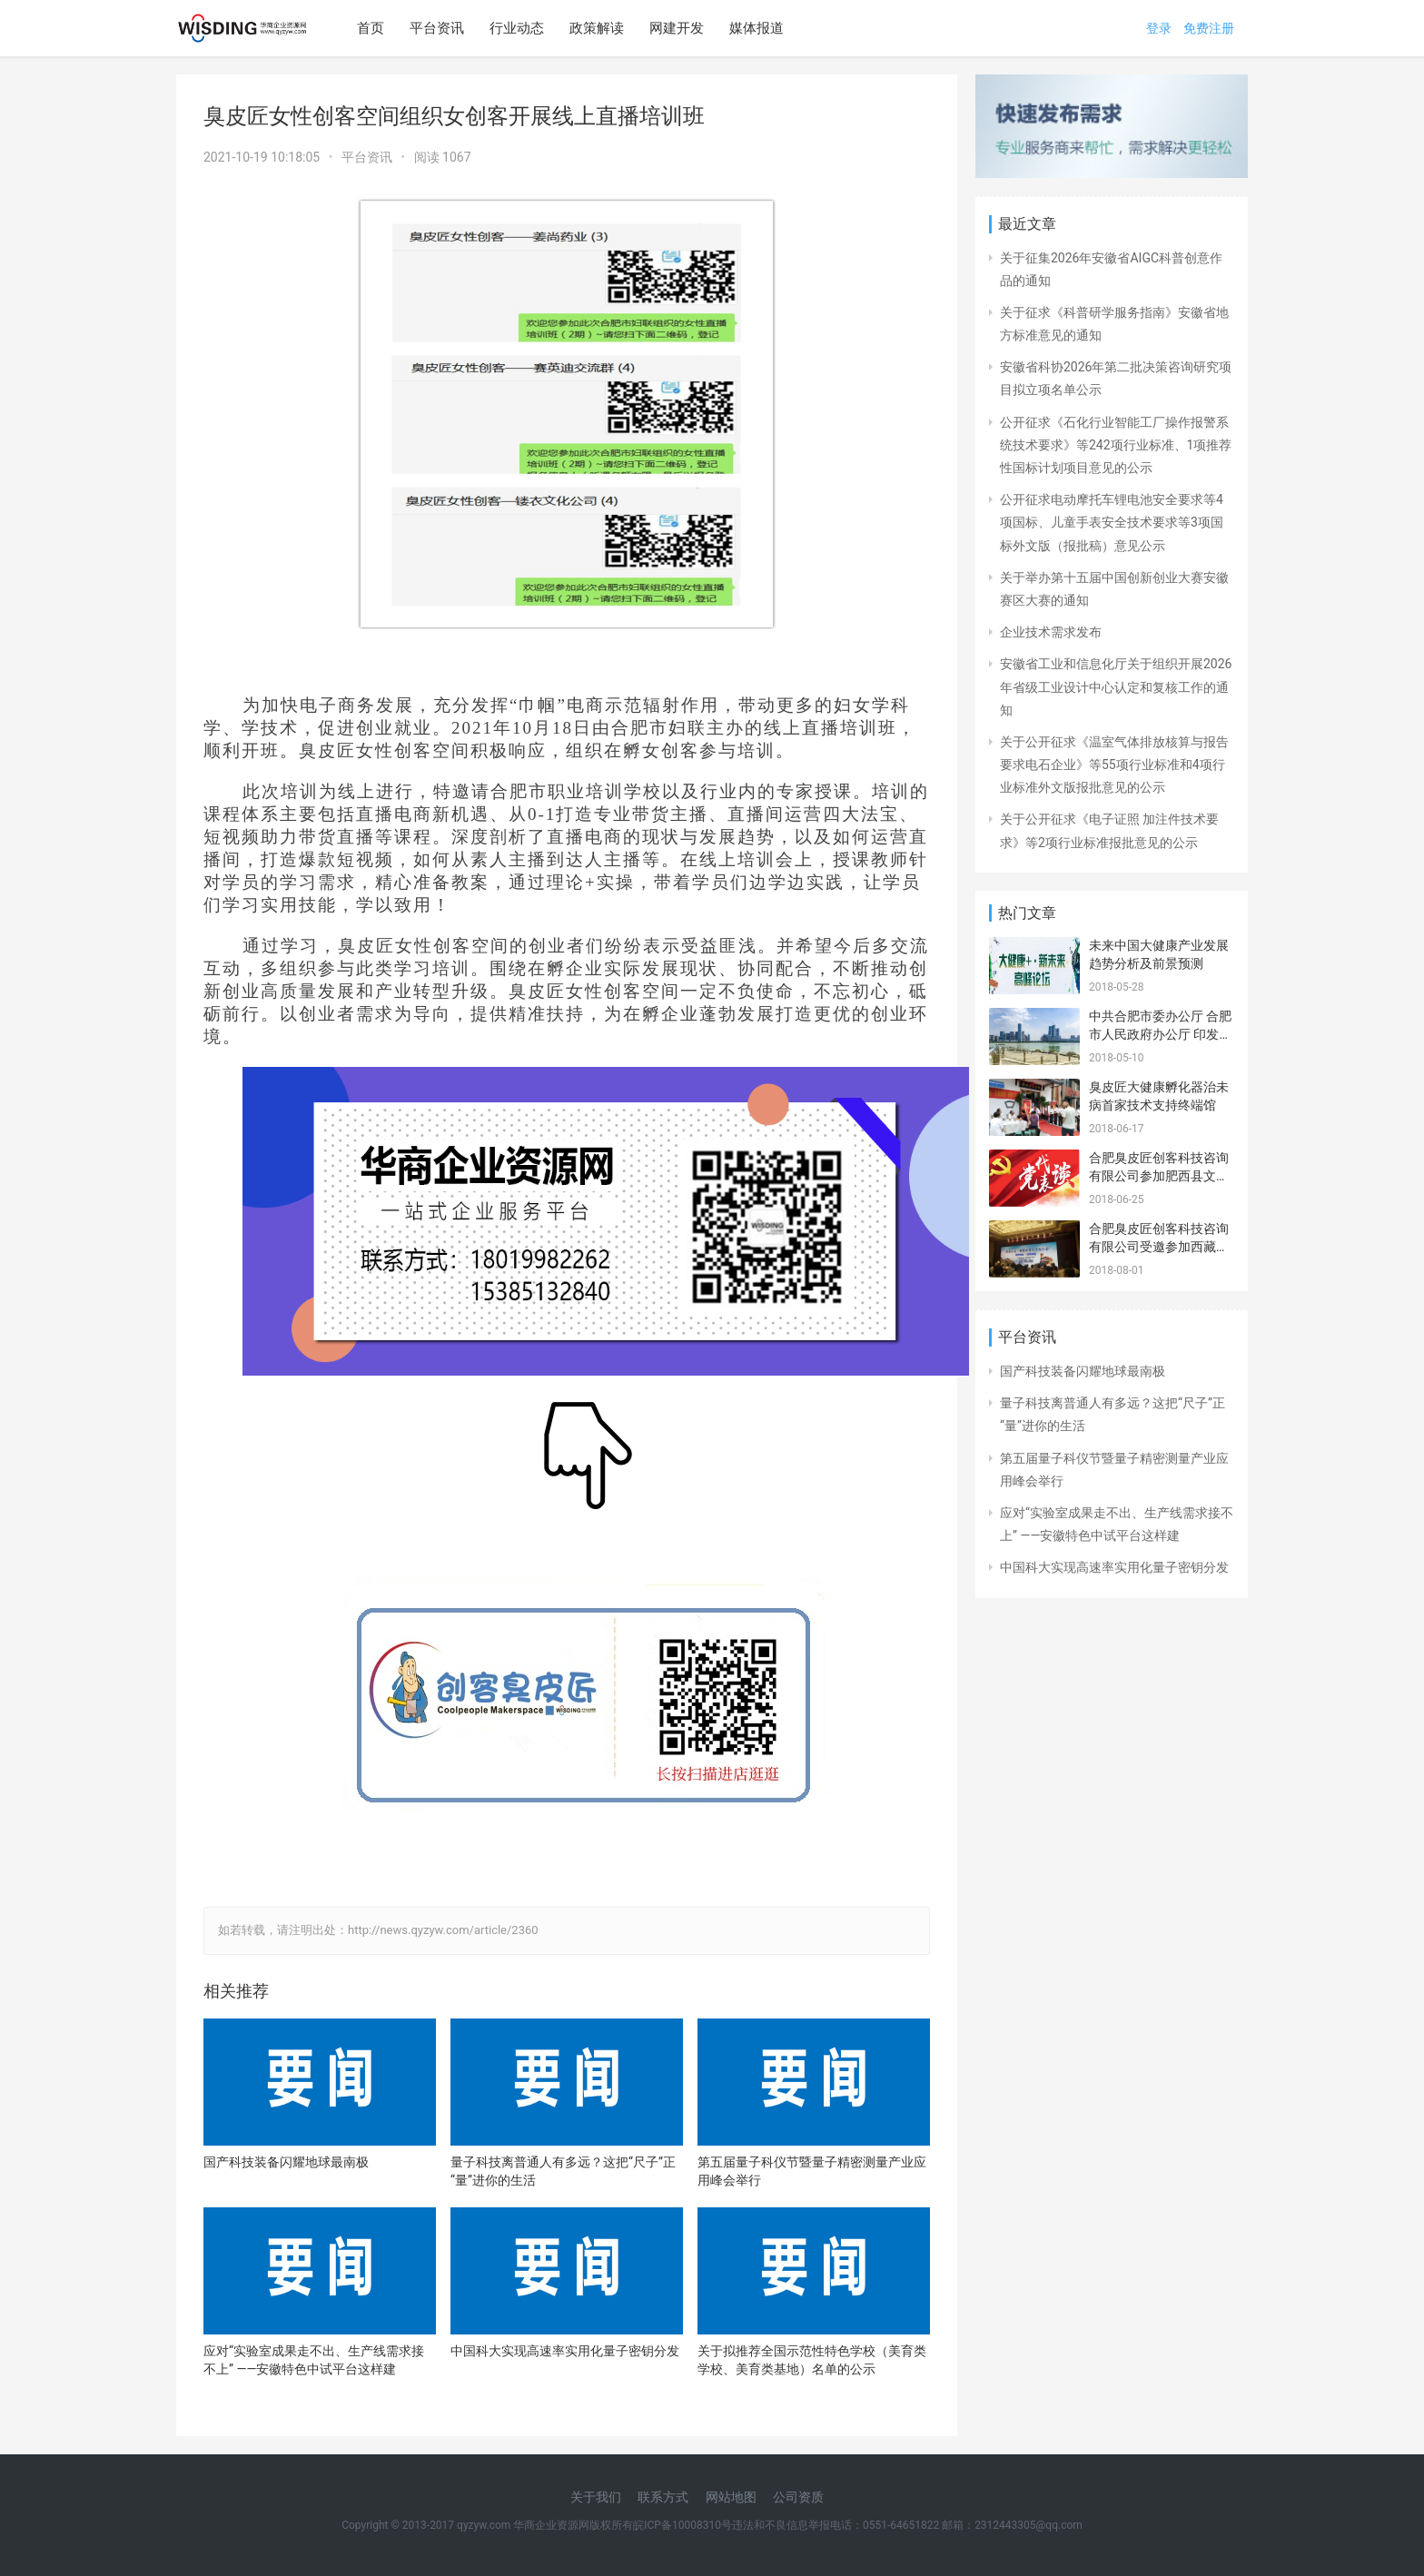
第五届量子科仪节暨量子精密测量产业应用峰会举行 (811, 2171)
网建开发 (676, 28)
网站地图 (731, 2497)
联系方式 (663, 2497)
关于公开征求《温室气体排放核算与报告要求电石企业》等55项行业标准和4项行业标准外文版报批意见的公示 (1114, 765)
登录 (1159, 28)
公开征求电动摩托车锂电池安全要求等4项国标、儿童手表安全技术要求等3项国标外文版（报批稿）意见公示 (1111, 522)
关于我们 (595, 2497)
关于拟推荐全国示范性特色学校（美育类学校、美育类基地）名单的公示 (811, 2360)
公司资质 (798, 2497)
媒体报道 (756, 28)
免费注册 (1208, 28)
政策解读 (596, 28)
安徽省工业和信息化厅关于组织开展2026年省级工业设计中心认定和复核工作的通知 (1115, 686)
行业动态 (517, 28)
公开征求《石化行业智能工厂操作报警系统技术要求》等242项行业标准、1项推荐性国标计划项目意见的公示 (1115, 445)
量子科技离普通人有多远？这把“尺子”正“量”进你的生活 (563, 2171)
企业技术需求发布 (1051, 632)
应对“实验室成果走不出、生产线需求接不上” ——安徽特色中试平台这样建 (313, 2360)
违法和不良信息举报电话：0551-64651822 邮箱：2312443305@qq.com (907, 2525)
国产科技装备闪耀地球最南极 (286, 2162)
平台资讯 (437, 28)
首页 (370, 28)
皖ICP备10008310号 (682, 2525)
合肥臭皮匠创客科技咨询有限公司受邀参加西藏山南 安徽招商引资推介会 (1159, 1246)
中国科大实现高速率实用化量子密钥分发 (564, 2351)
